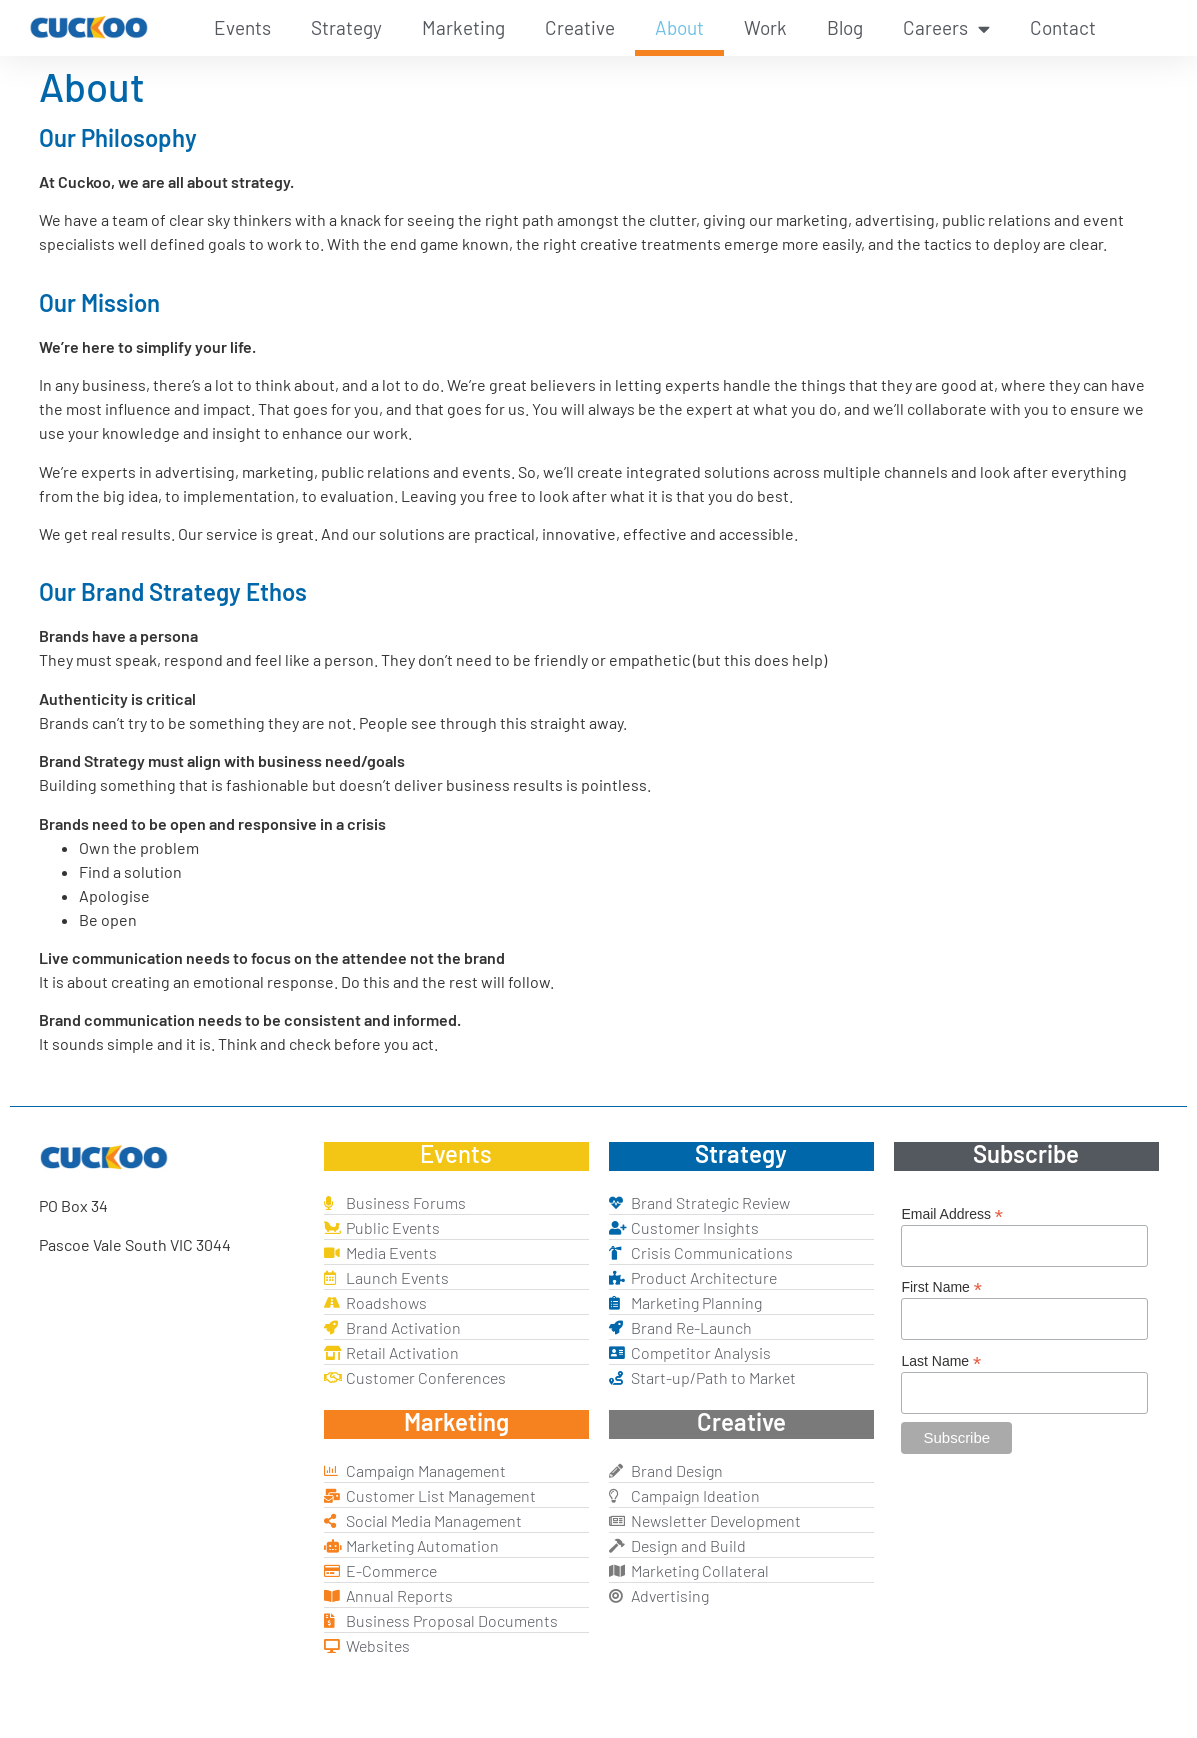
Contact (1063, 27)
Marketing (463, 27)
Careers (946, 28)
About (679, 27)
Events (242, 27)
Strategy (346, 27)
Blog (845, 27)
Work (765, 27)
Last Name (941, 1360)
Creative (580, 27)
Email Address (952, 1213)
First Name (941, 1286)
